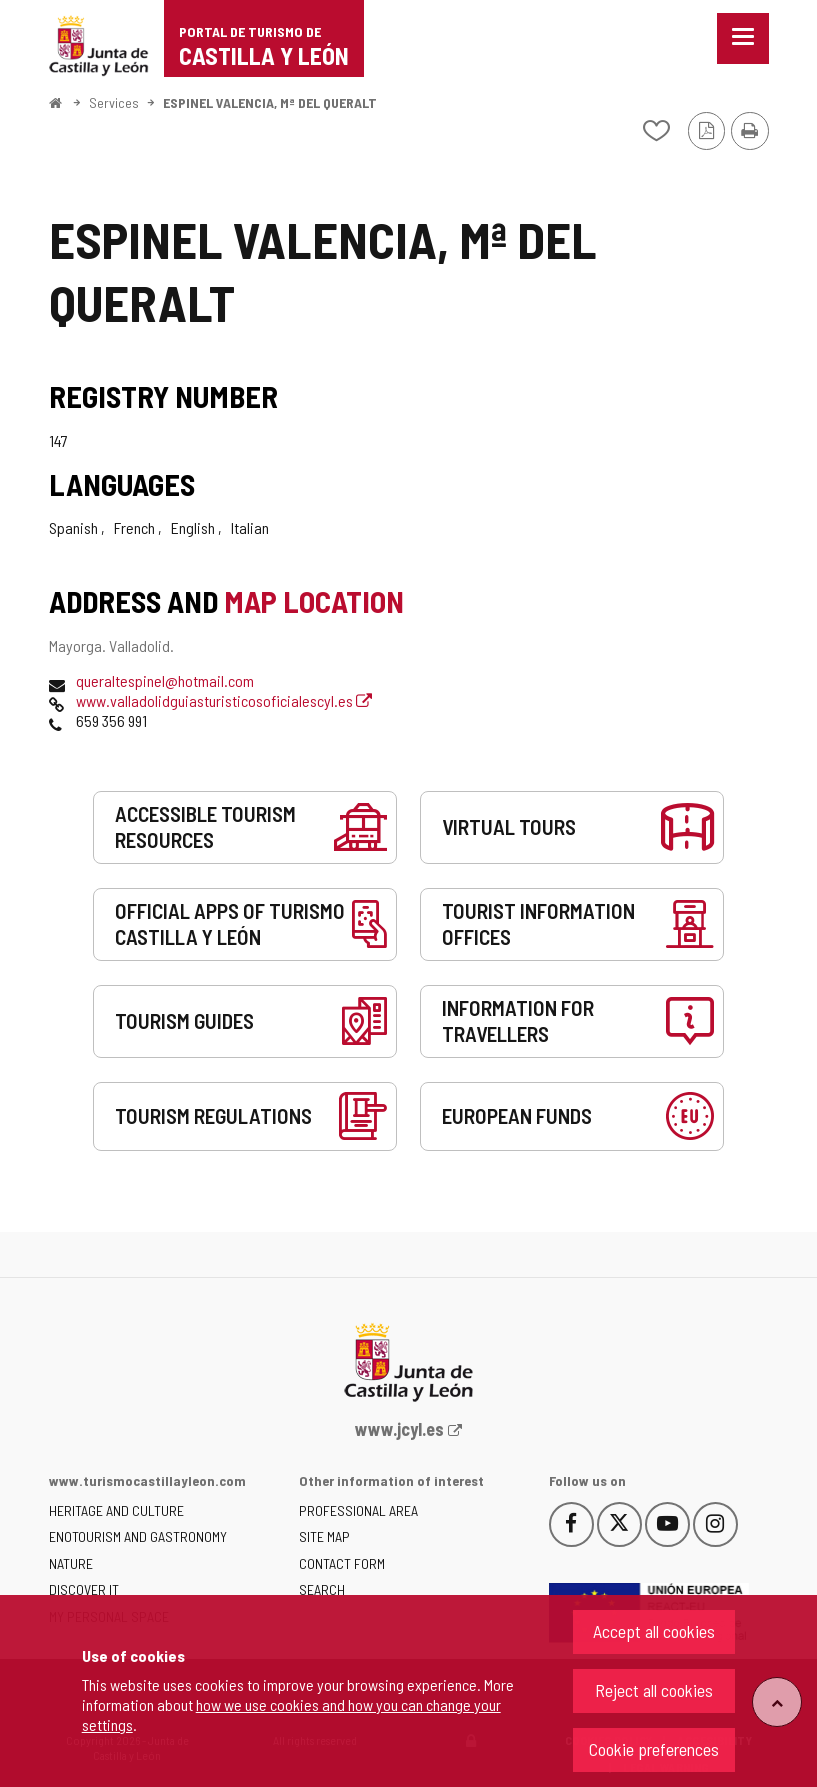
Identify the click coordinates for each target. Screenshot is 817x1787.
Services (114, 102)
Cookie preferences (654, 1749)
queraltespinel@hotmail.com (165, 680)
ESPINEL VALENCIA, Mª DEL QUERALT (270, 102)
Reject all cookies (654, 1690)
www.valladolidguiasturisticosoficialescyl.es (224, 700)
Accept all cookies (654, 1631)
